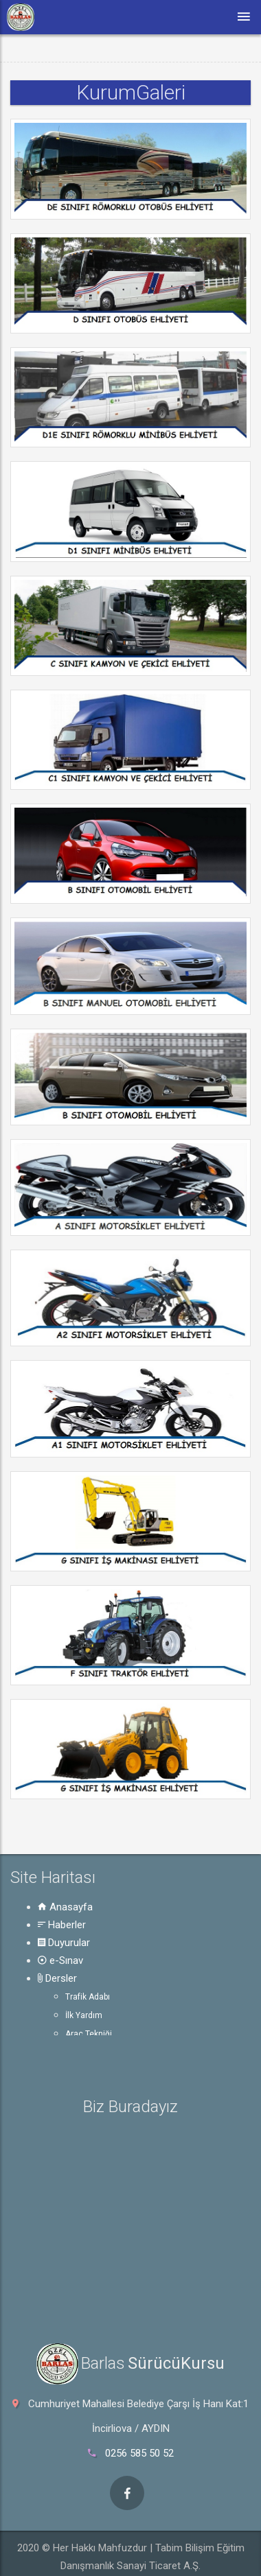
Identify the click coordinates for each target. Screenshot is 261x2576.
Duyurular (64, 1942)
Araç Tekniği (88, 2034)
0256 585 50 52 (139, 2453)
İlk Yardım (83, 2015)
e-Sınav (60, 1960)
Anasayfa (65, 1907)
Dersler (57, 1978)
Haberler (62, 1925)
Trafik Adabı (87, 1997)
